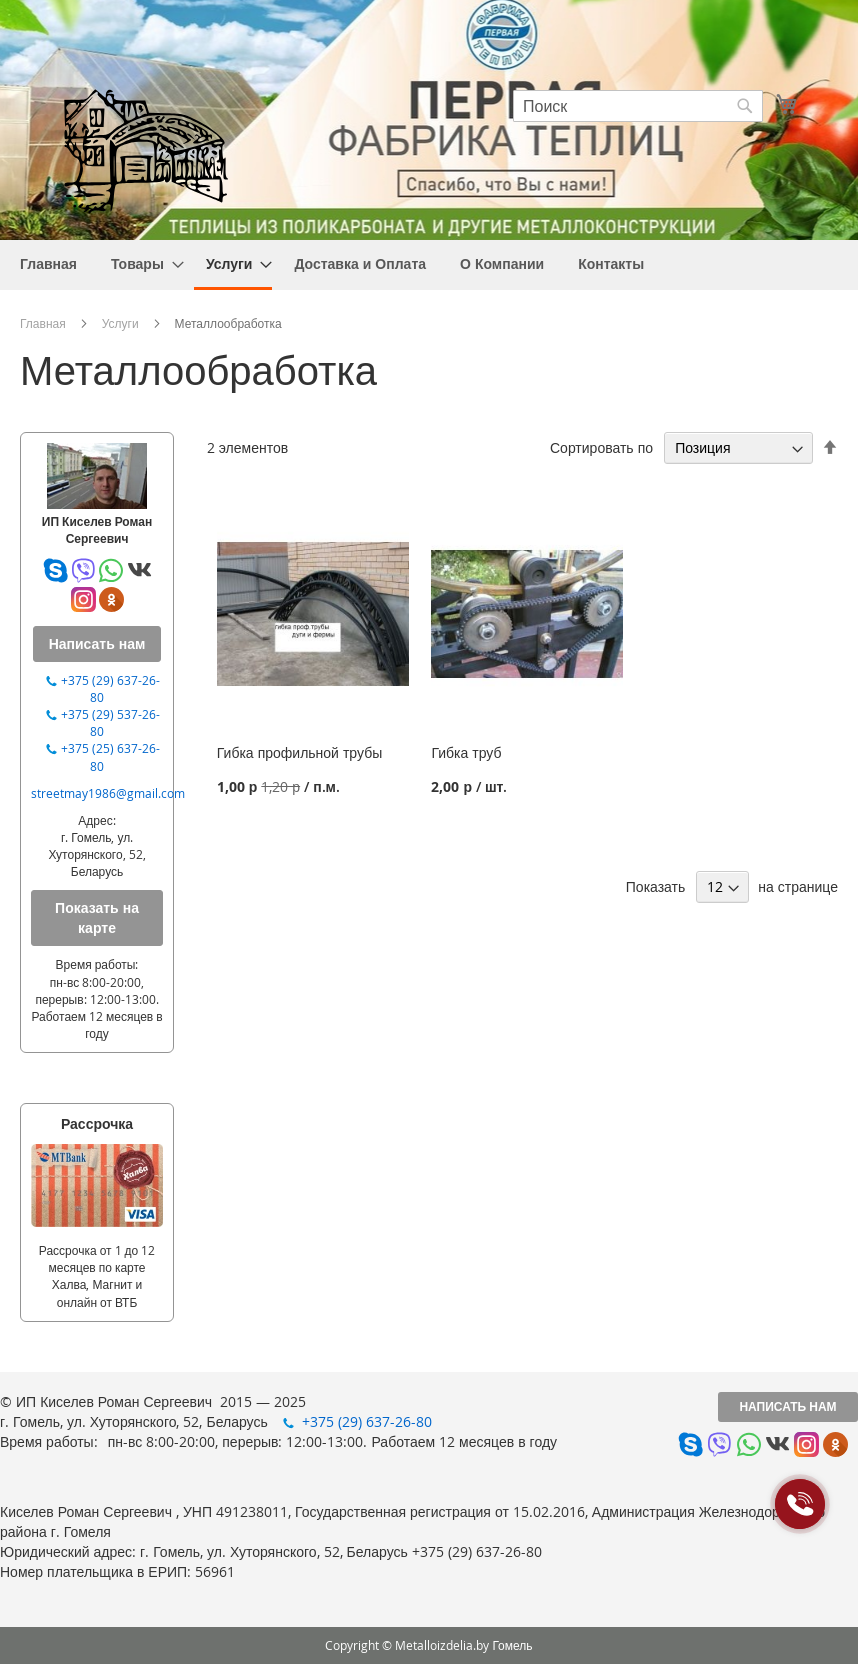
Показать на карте (97, 917)
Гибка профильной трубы (299, 752)
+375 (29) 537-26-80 (110, 722)
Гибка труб (466, 752)
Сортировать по (601, 447)
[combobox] (638, 106)
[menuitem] (48, 263)
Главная (43, 323)
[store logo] (145, 148)
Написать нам (787, 1406)
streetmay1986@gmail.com (108, 793)
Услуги (120, 323)
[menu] (429, 265)
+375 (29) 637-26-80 (110, 688)
